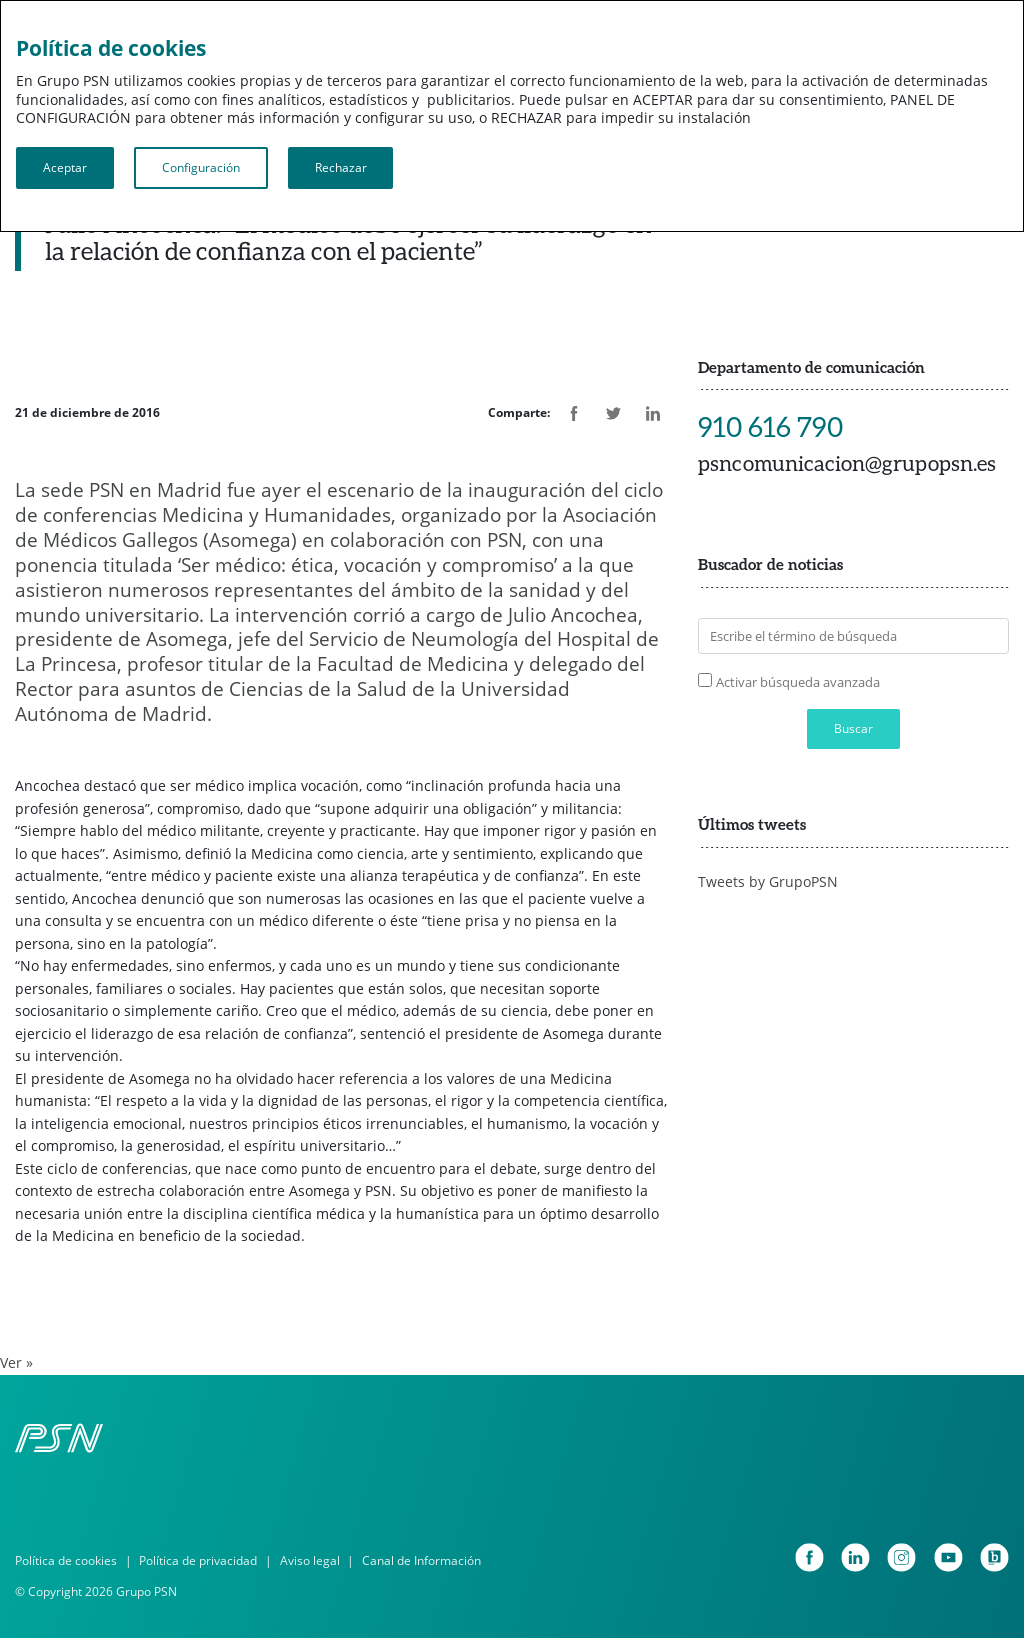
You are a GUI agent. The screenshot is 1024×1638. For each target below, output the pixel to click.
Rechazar (341, 167)
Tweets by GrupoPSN (768, 881)
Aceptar (65, 167)
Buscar (853, 728)
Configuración (201, 167)
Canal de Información (421, 1560)
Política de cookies (66, 1560)
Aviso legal (310, 1560)
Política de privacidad (198, 1560)
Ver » (16, 1362)
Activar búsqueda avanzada (798, 682)
